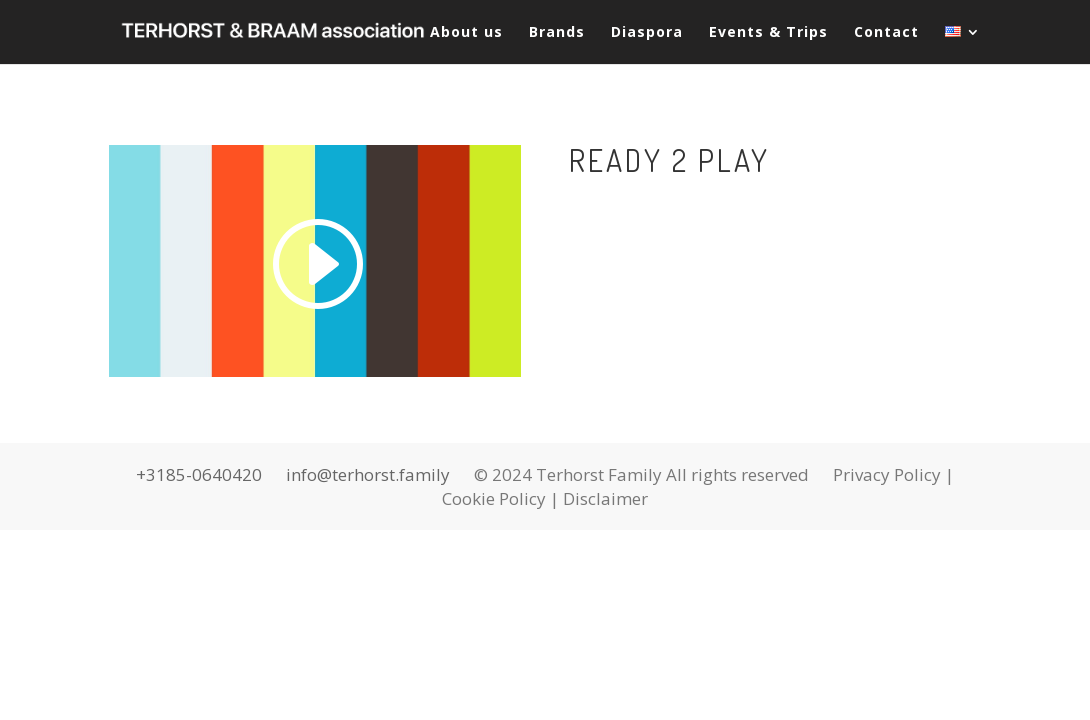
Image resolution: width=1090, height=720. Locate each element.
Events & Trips (768, 33)
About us (466, 33)
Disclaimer (605, 498)
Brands (557, 33)
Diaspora (647, 33)
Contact (886, 33)
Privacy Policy (887, 474)
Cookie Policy (494, 498)
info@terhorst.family (368, 474)
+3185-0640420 (199, 474)
